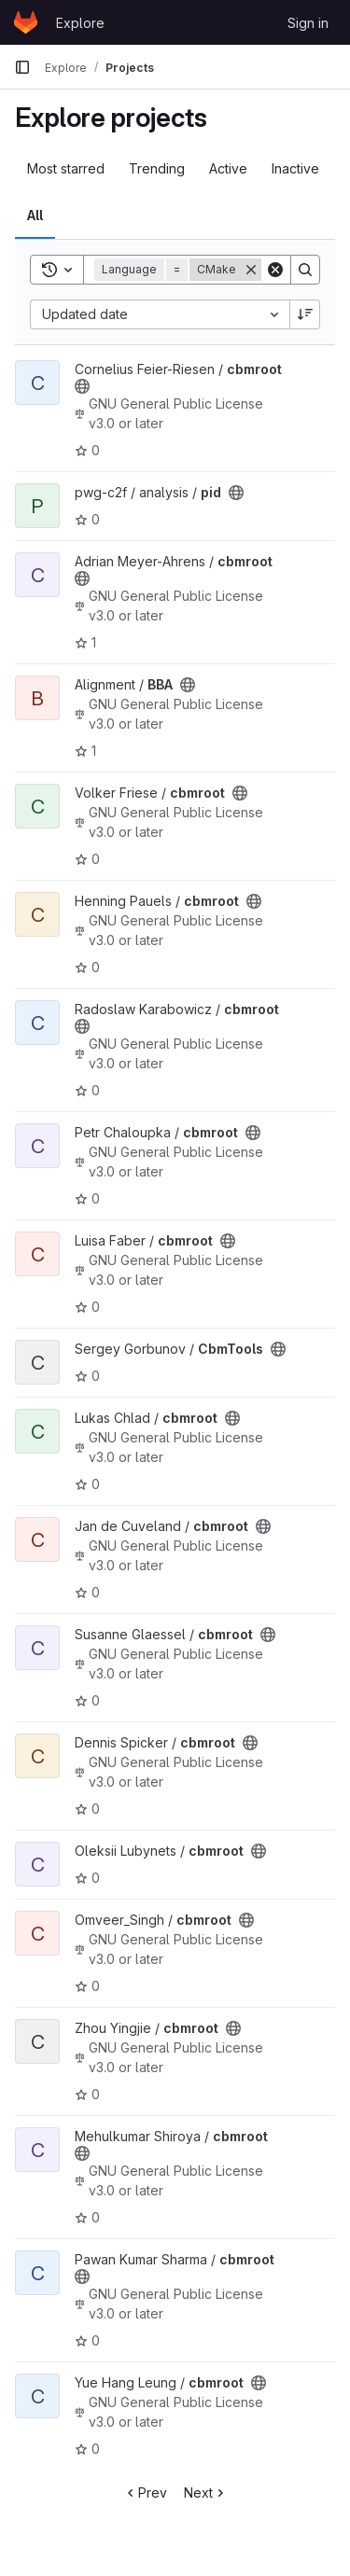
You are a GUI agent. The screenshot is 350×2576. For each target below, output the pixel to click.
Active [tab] (228, 168)
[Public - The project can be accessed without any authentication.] (82, 386)
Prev (145, 2492)
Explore (80, 23)
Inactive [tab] (295, 168)
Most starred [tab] (66, 168)
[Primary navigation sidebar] (22, 67)
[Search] (305, 270)
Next (206, 2492)
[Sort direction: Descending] (305, 314)
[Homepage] (25, 22)
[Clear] (275, 269)
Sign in (308, 23)
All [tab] (35, 215)
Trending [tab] (157, 168)
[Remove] (251, 269)
